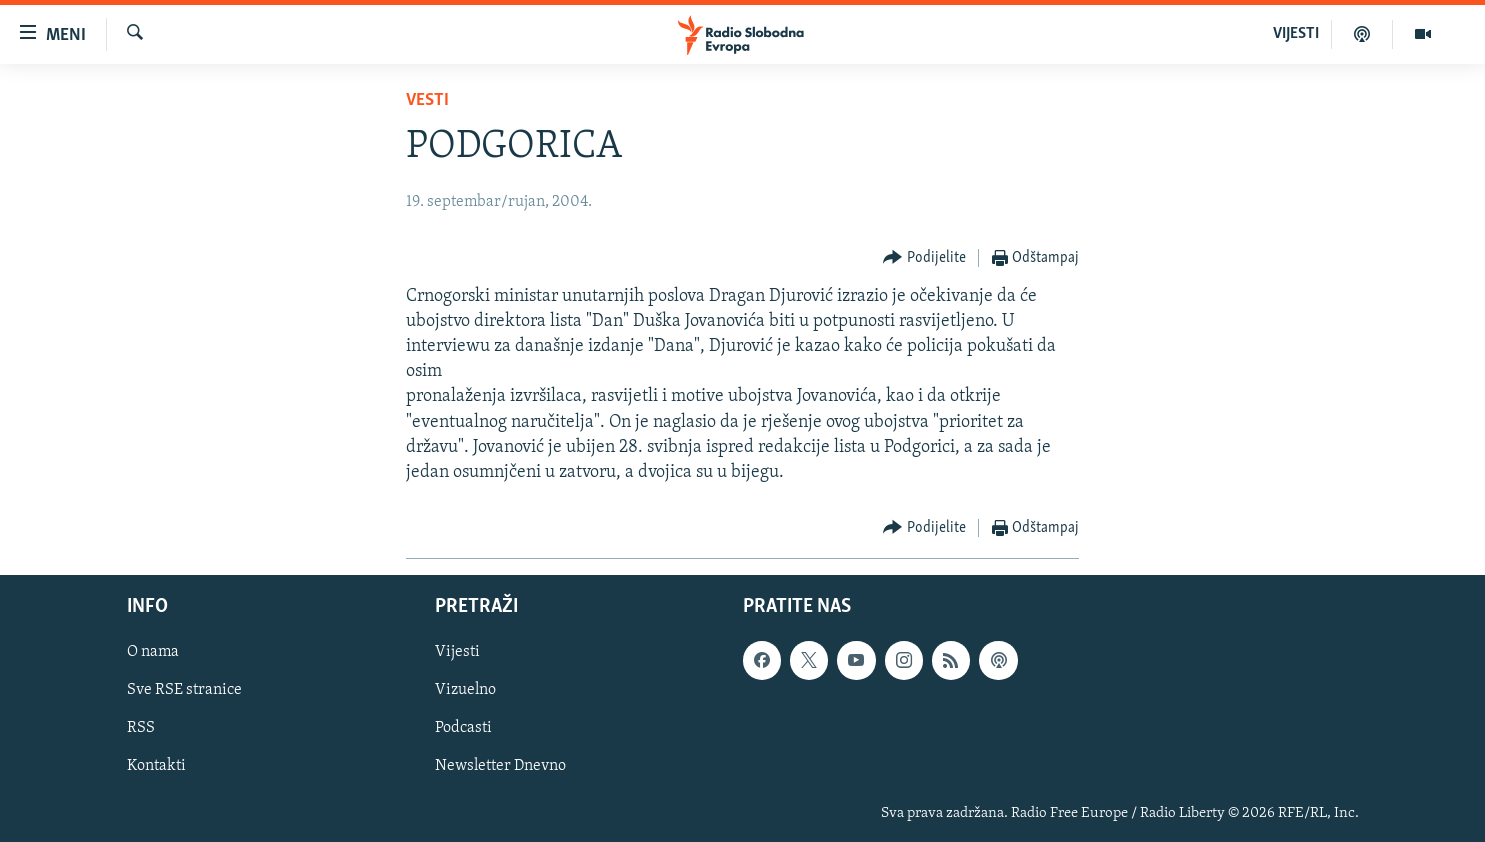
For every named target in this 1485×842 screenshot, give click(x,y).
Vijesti (457, 653)
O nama (153, 653)
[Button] (924, 258)
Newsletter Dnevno (500, 767)
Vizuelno (465, 691)
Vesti (427, 100)
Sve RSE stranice (184, 691)
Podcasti (463, 729)
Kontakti (156, 767)
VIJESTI (1296, 34)
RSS (141, 729)
